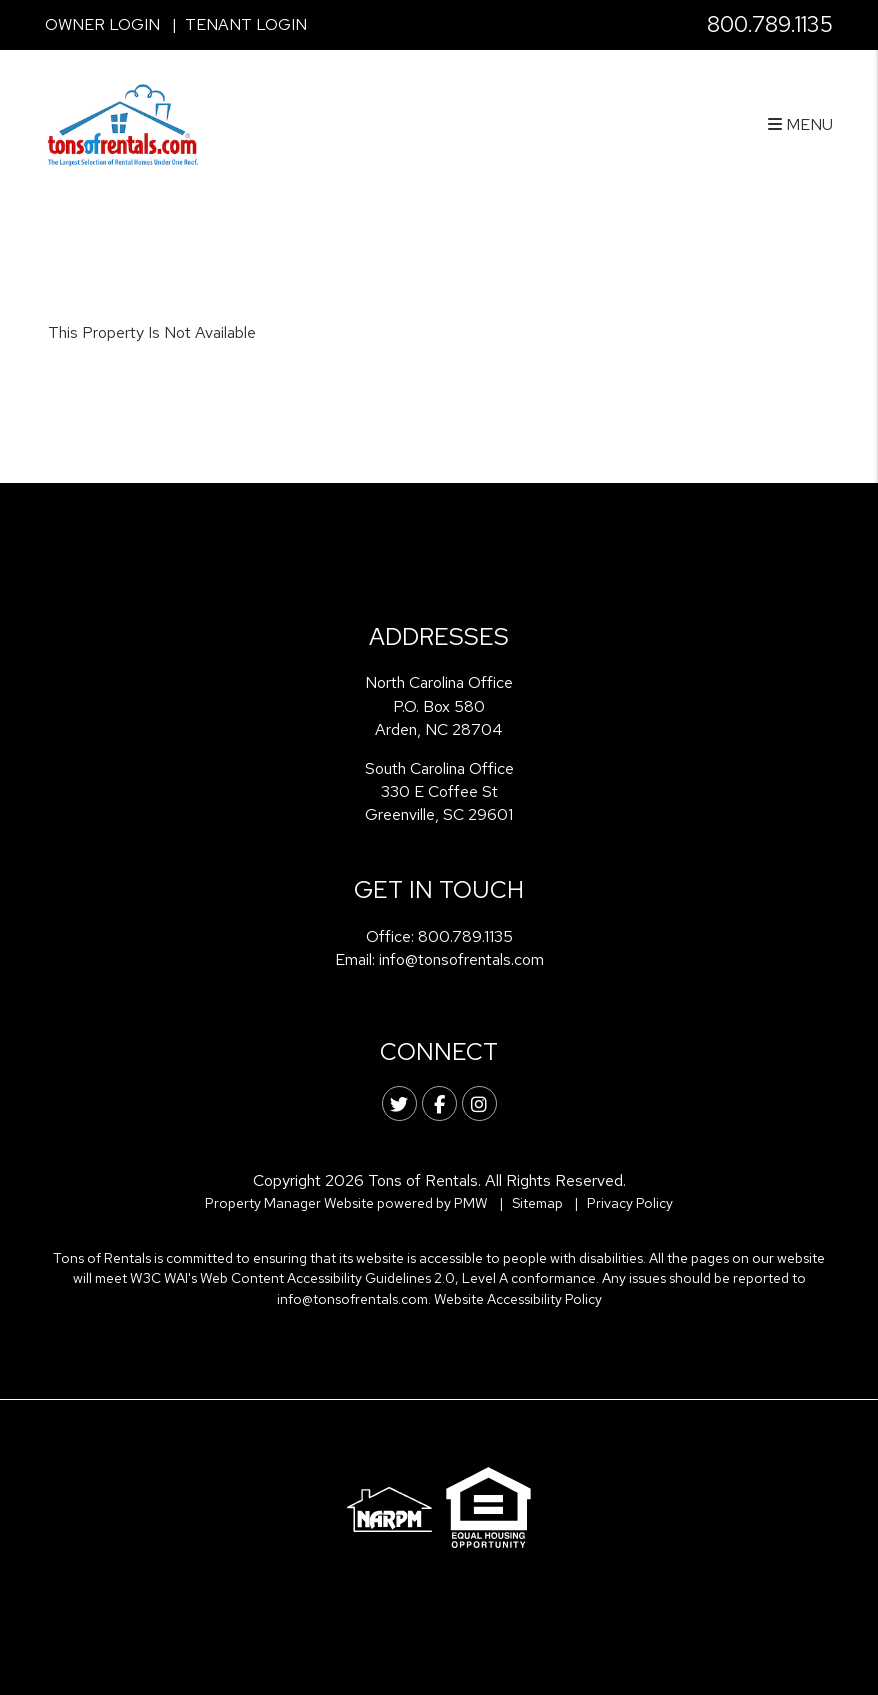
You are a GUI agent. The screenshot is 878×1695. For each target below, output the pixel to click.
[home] (123, 123)
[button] (399, 1103)
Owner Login (102, 24)
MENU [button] (800, 124)
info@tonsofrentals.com (461, 959)
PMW (471, 1203)
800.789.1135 (770, 24)
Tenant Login (246, 24)
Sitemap (537, 1203)
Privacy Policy (630, 1203)
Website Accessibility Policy (518, 1299)
